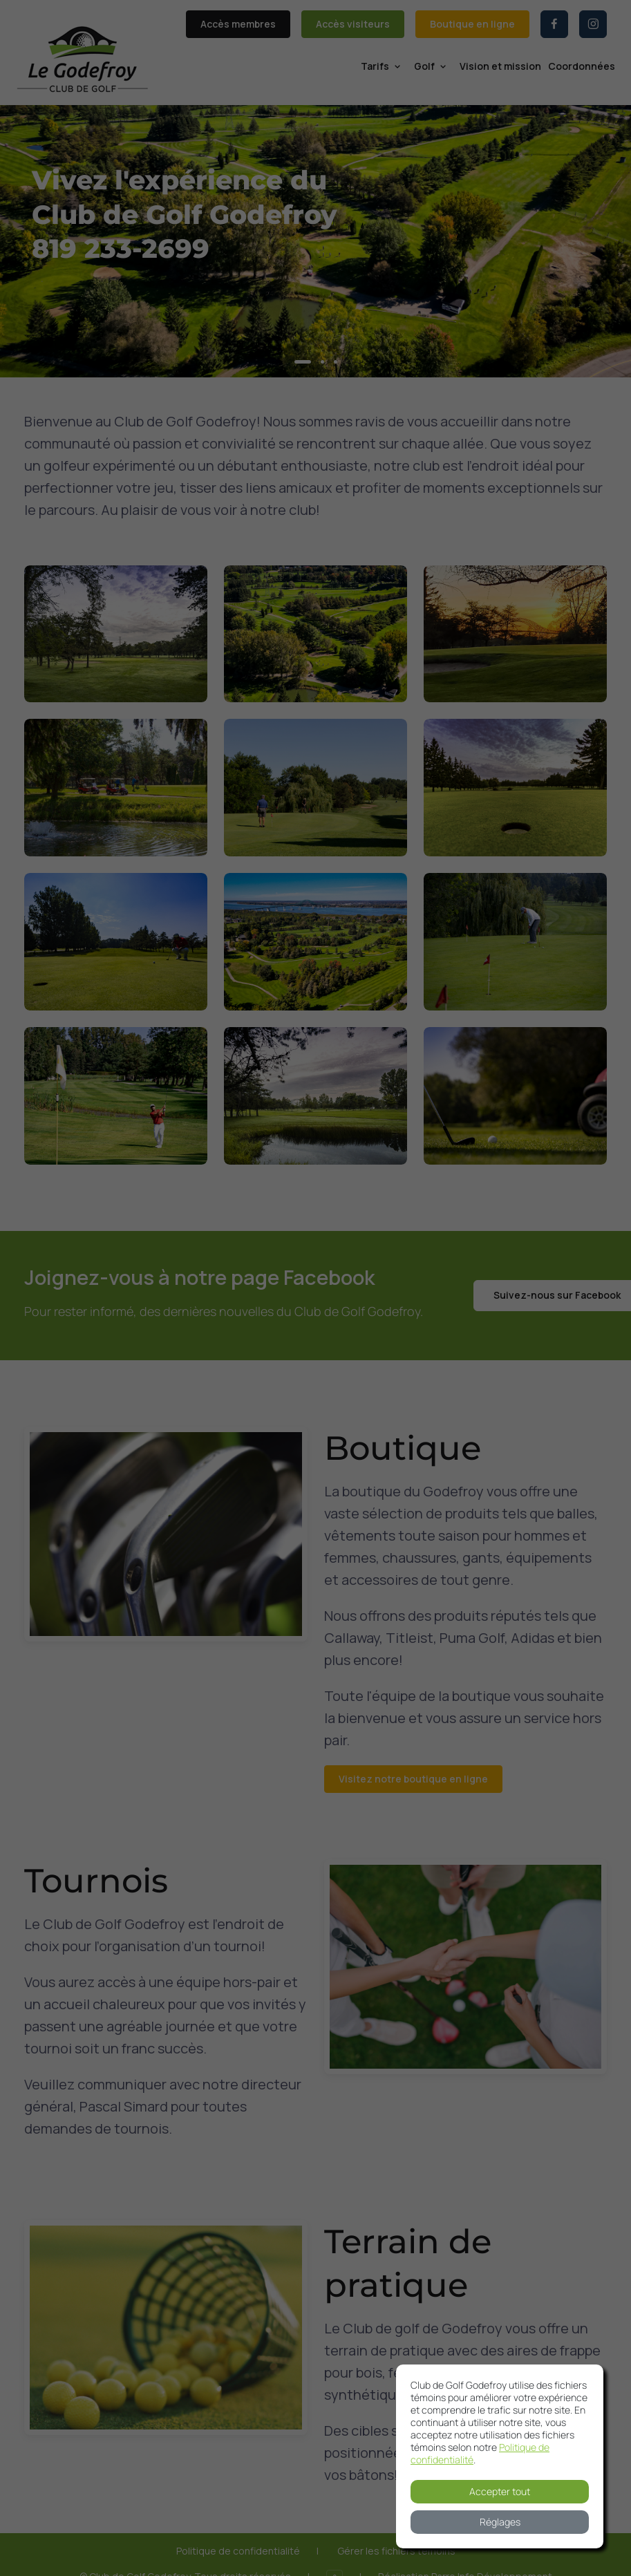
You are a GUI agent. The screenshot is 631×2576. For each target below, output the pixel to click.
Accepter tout (499, 2491)
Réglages (500, 2521)
